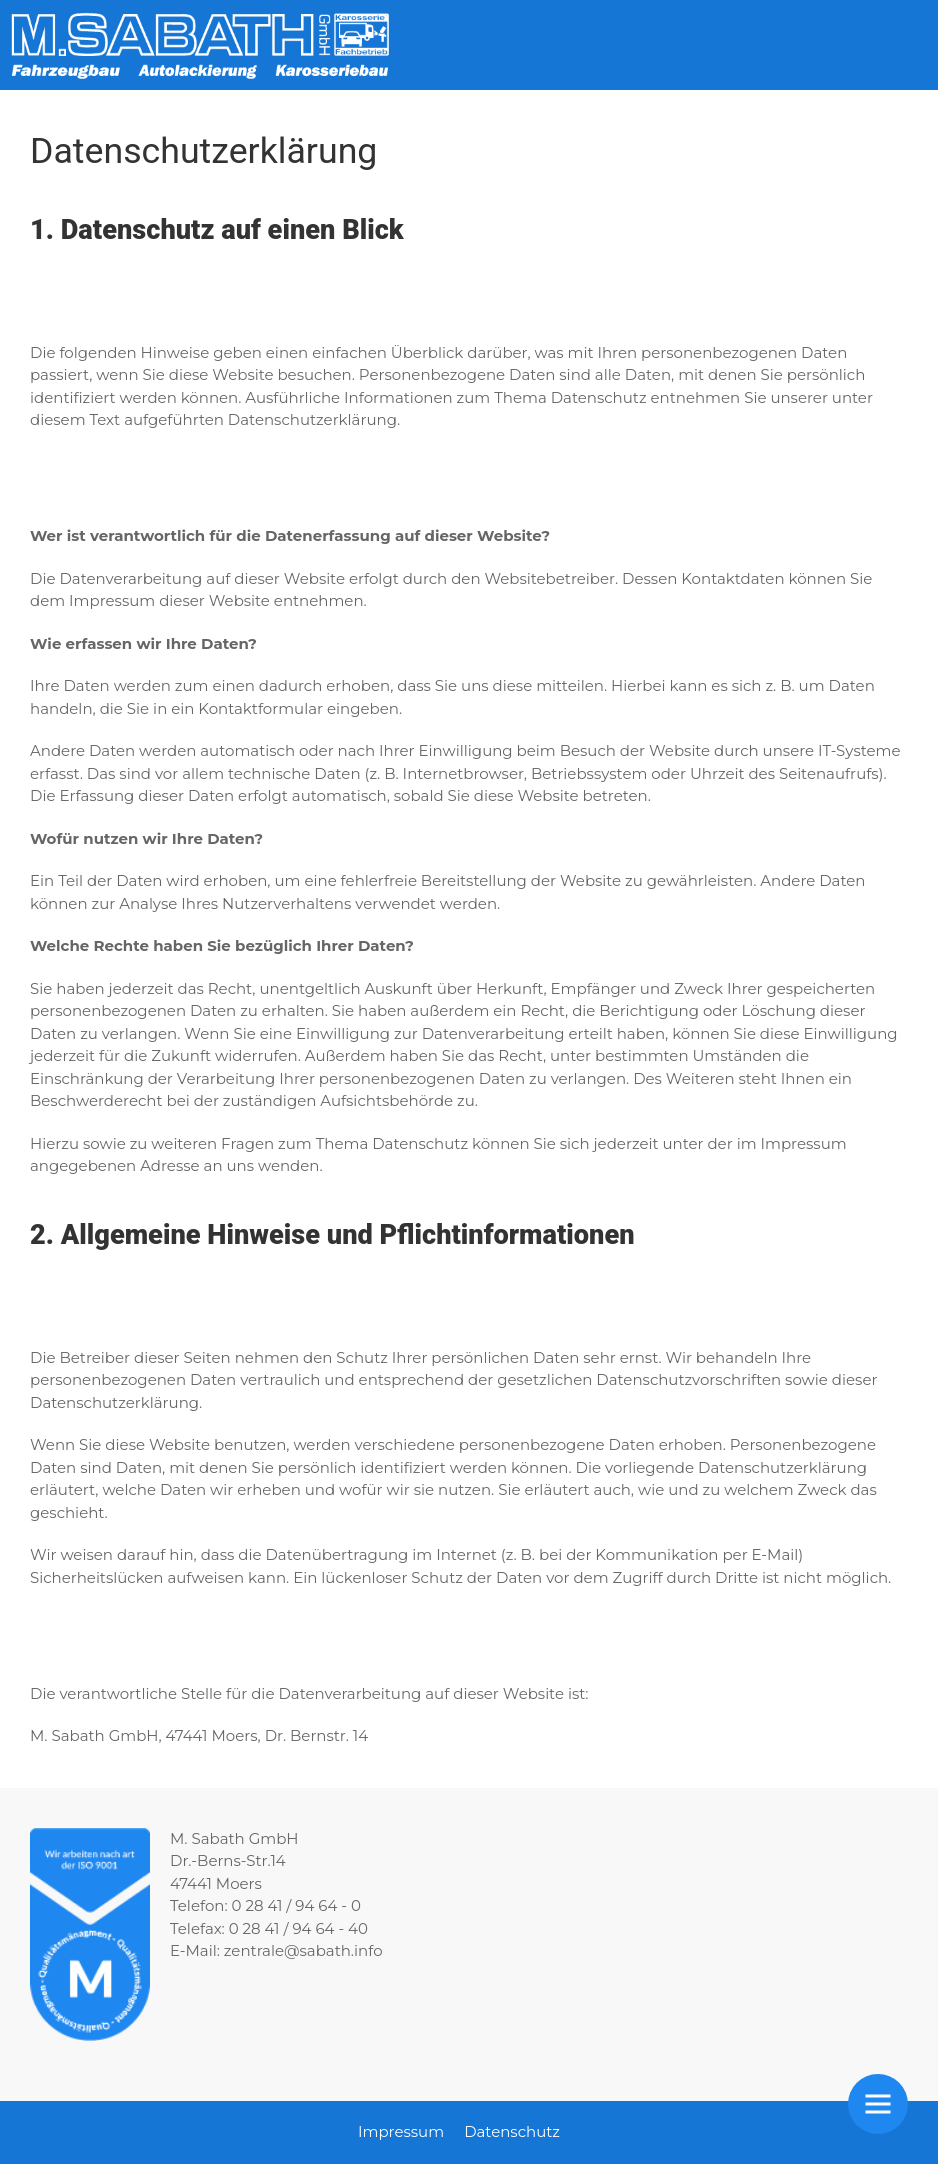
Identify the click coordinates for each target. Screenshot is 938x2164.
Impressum (401, 2131)
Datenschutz (512, 2131)
